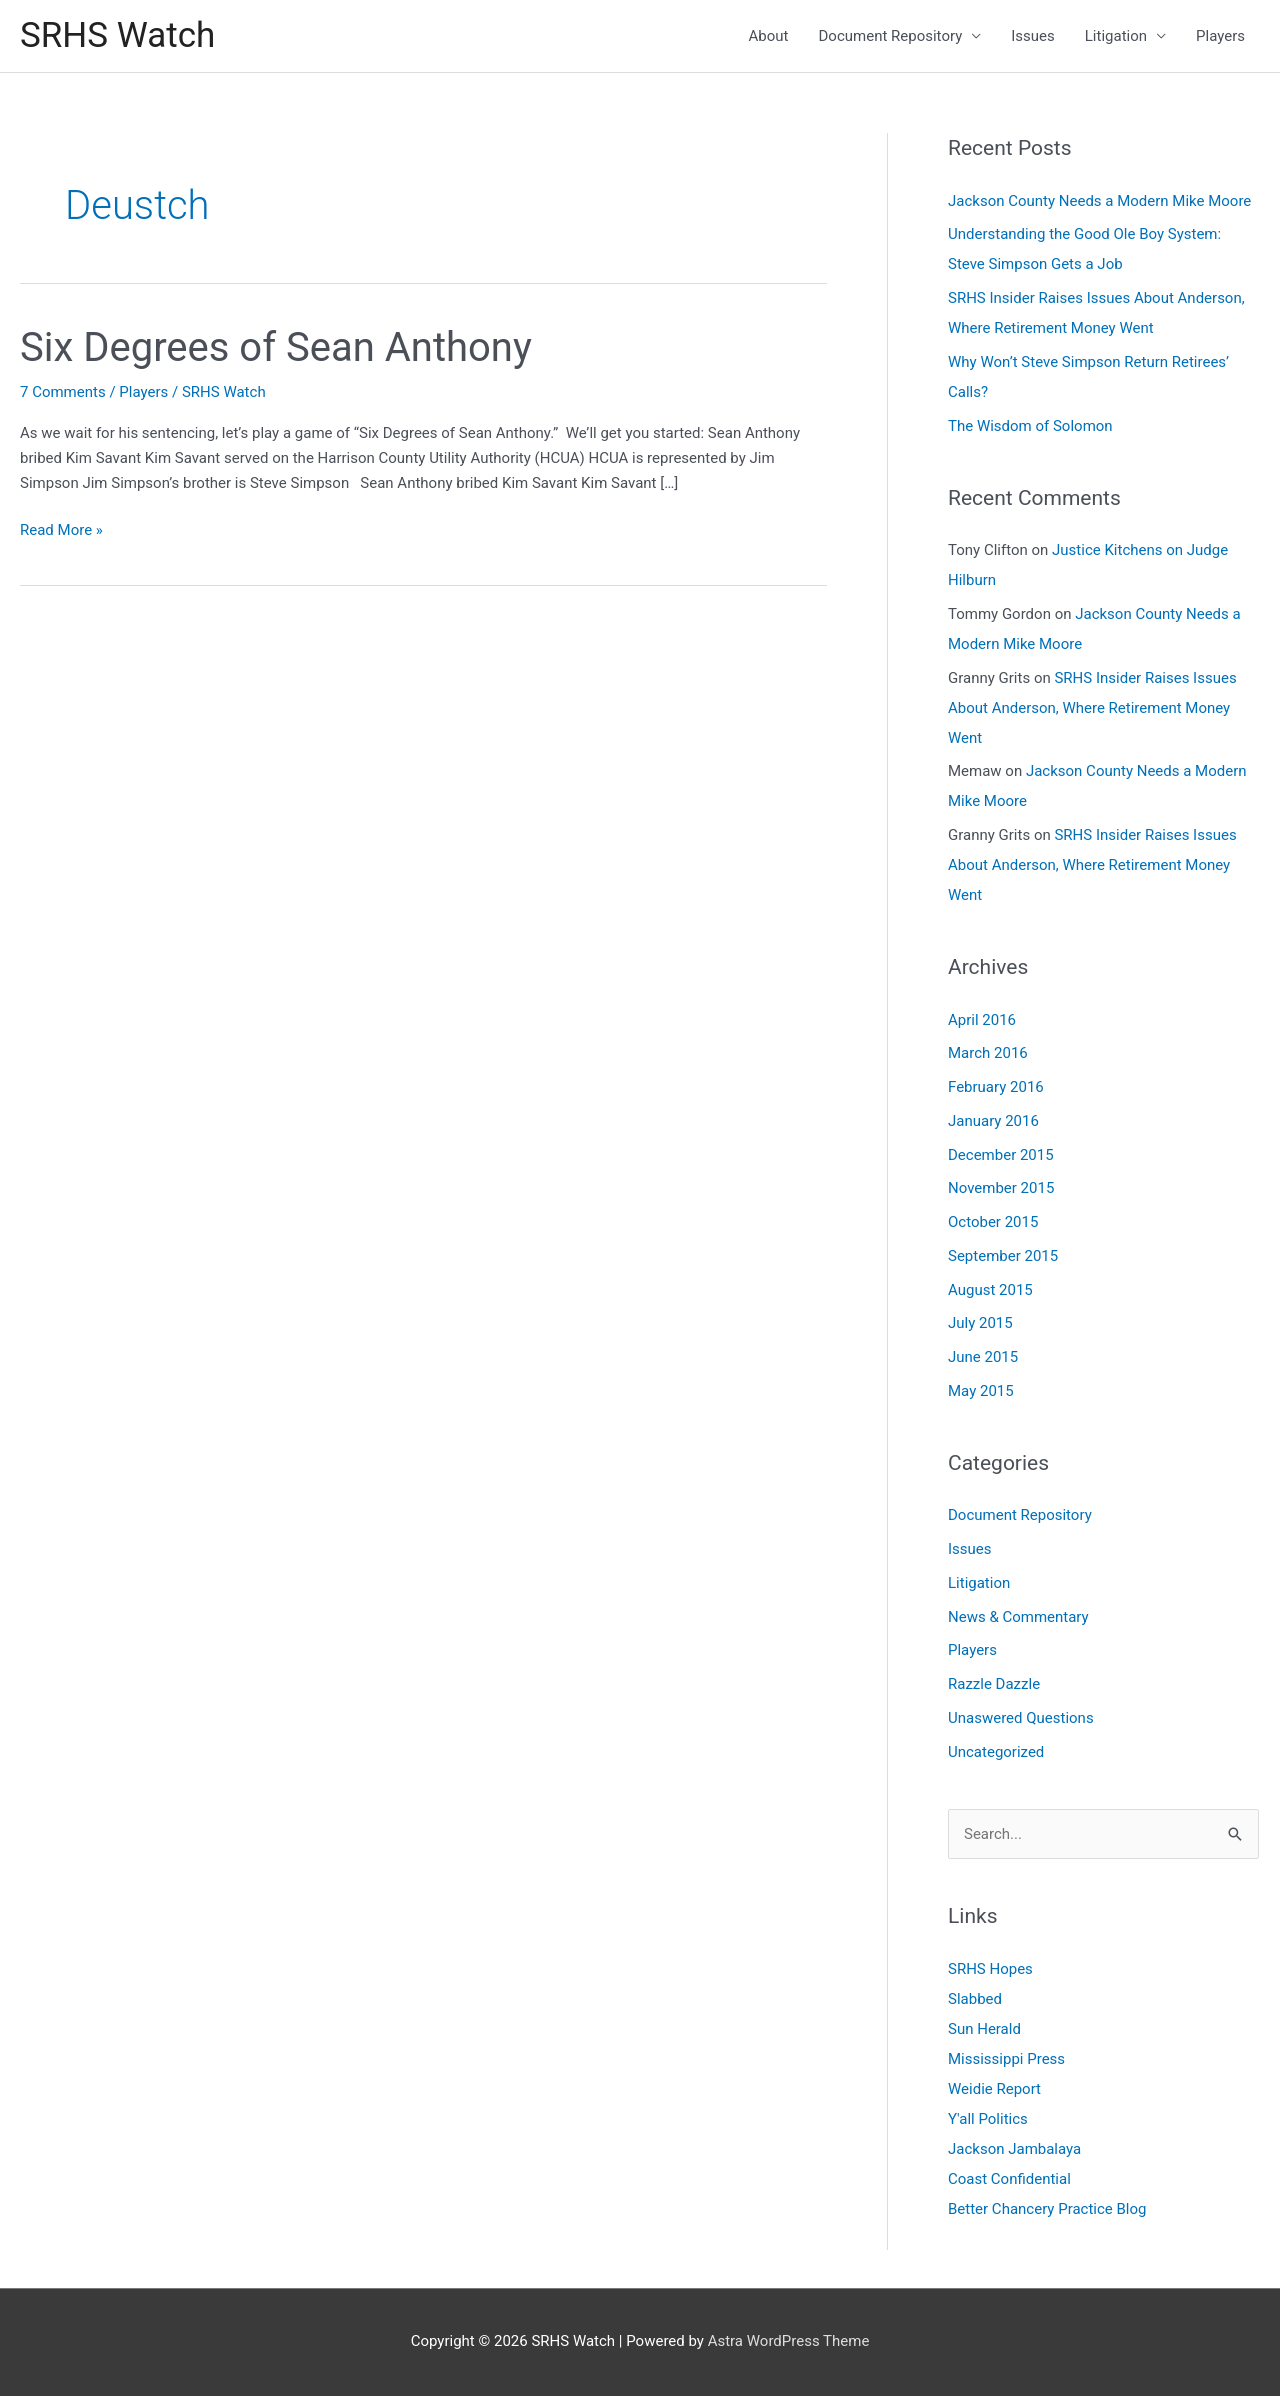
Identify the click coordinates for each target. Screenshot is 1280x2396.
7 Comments (63, 392)
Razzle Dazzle (994, 1684)
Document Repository (891, 36)
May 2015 (981, 1391)
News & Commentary (1018, 1617)
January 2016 (993, 1121)
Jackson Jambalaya (1014, 2149)
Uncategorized (996, 1752)
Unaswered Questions (1021, 1718)
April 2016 (982, 1020)
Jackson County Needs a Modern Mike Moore (1099, 201)
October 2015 (993, 1222)
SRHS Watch (117, 35)
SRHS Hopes (990, 1969)
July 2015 (980, 1323)
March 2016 (988, 1053)
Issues (1033, 36)
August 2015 (990, 1290)
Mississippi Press (1006, 2059)
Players (1220, 36)
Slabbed (975, 1999)
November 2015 (1001, 1188)
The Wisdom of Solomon (1030, 426)
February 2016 (996, 1087)
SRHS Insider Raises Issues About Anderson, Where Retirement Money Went (1092, 708)
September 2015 (1003, 1256)
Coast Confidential (1009, 2179)
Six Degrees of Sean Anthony (276, 347)
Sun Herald (984, 2029)
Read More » (61, 530)
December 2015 (1001, 1155)
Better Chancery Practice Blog (1047, 2209)
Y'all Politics (988, 2119)
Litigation (1116, 36)
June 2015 (983, 1357)
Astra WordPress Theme (789, 2341)
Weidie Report (994, 2089)
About (769, 36)
